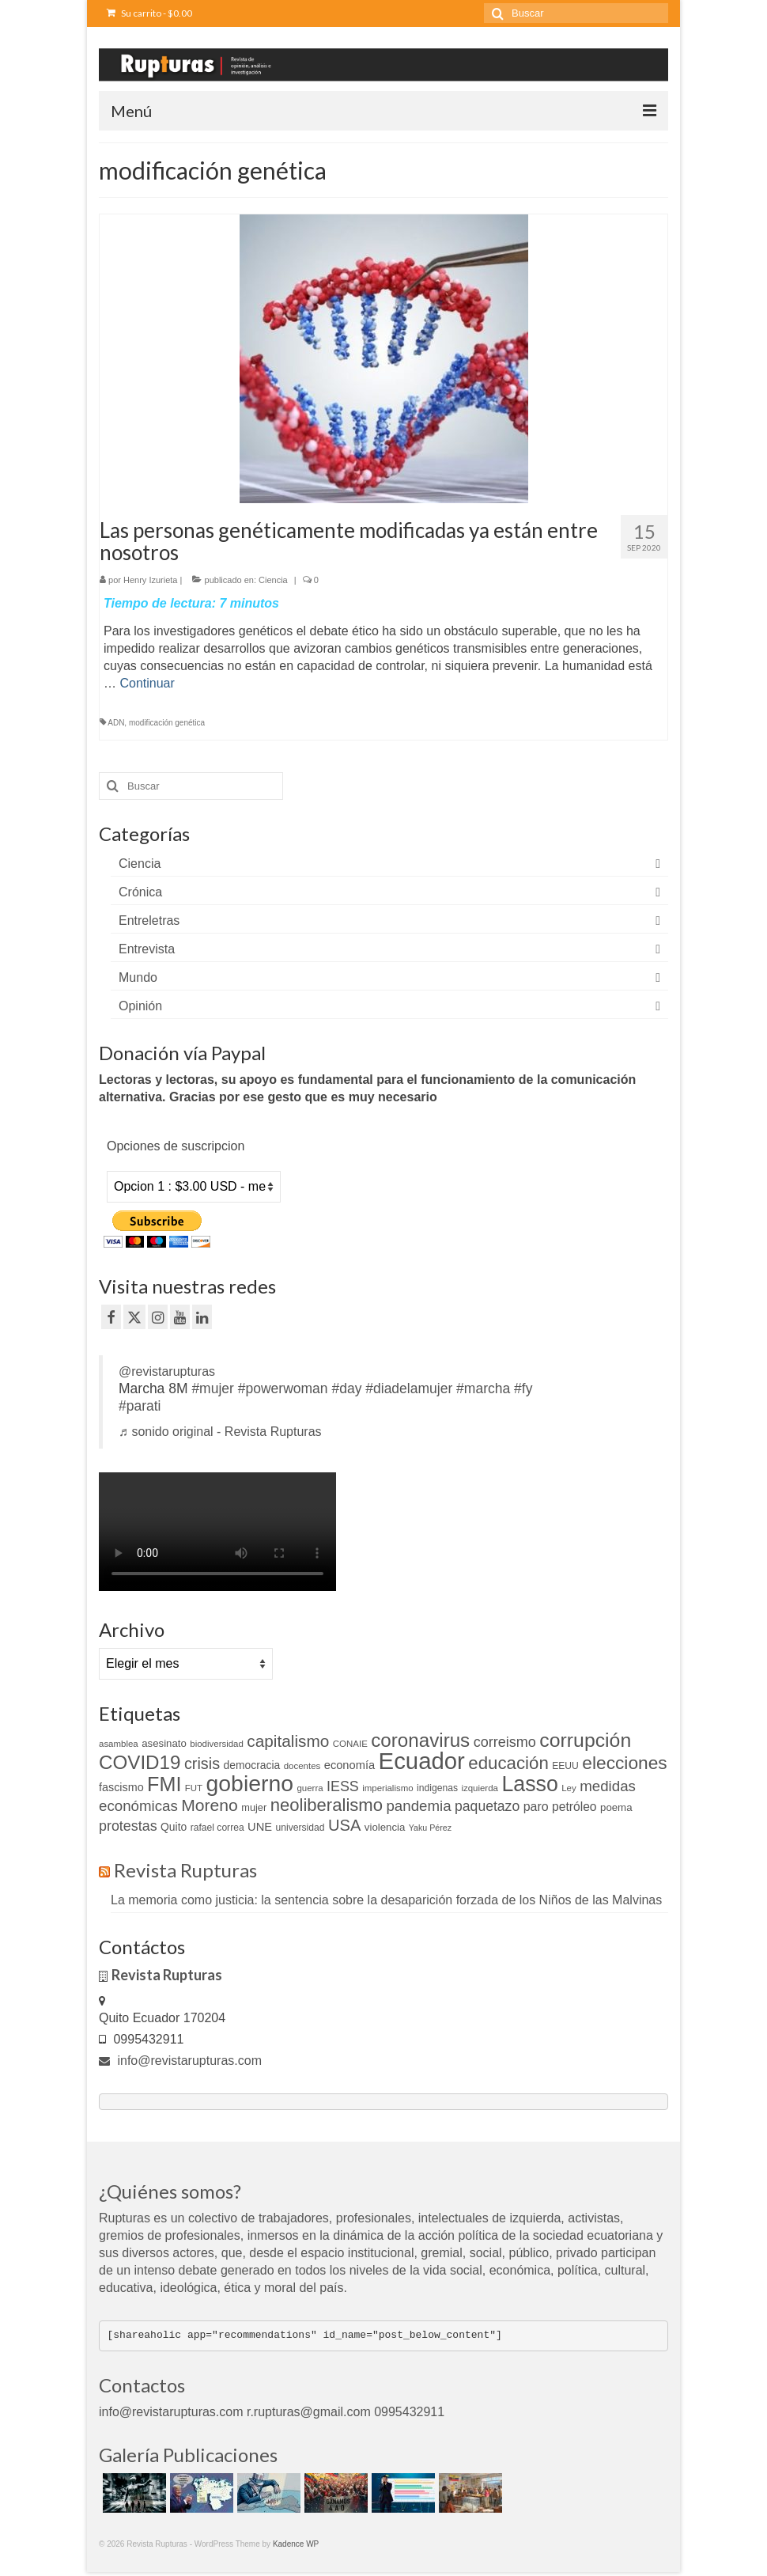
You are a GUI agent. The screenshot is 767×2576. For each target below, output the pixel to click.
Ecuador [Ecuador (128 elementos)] (422, 1761)
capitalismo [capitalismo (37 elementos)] (288, 1741)
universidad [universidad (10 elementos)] (300, 1827)
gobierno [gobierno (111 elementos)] (249, 1783)
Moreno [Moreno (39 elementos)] (209, 1805)
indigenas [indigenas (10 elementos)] (437, 1788)
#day (346, 1388)
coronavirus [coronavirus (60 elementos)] (420, 1740)
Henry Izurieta (150, 580)
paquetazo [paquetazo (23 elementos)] (487, 1806)
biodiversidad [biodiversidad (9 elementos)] (217, 1743)
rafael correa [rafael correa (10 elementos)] (217, 1827)
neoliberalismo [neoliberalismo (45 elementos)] (326, 1805)
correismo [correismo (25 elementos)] (505, 1742)
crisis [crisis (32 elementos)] (202, 1763)
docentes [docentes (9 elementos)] (302, 1766)
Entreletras (149, 920)
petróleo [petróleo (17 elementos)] (574, 1806)
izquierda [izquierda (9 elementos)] (479, 1788)
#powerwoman (283, 1388)
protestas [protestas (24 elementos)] (128, 1826)
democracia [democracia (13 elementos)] (252, 1765)
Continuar (146, 683)
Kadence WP (296, 2544)
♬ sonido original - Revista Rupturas (220, 1431)
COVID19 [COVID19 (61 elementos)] (139, 1762)
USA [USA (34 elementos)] (344, 1825)
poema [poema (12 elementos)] (616, 1807)
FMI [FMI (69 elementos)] (164, 1784)
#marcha (483, 1388)
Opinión (140, 1006)
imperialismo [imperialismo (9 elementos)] (387, 1788)
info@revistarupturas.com (180, 2060)
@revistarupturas (167, 1371)
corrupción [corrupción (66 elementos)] (585, 1740)
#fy (523, 1388)
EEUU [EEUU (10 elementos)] (565, 1765)
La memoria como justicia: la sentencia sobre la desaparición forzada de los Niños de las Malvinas (386, 1900)
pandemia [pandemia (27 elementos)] (418, 1806)
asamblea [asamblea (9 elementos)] (118, 1743)
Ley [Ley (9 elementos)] (568, 1788)
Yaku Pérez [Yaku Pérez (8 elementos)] (430, 1827)
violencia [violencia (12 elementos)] (385, 1827)
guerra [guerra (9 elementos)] (310, 1788)
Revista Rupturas (185, 1869)
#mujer (212, 1388)
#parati (140, 1406)
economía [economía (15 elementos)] (349, 1765)
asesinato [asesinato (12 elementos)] (164, 1743)
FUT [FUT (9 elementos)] (193, 1788)
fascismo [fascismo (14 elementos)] (121, 1787)
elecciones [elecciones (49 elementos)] (624, 1762)
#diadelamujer (408, 1388)
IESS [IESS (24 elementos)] (343, 1786)
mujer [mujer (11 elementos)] (253, 1807)
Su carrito (149, 13)
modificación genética (167, 722)
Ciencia (273, 580)
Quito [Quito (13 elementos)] (174, 1826)
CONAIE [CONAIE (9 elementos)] (350, 1743)
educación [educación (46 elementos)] (508, 1763)
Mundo (138, 977)
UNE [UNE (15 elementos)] (259, 1826)
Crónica (140, 892)
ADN (116, 722)
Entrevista (147, 949)
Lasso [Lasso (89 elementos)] (529, 1784)
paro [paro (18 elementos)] (536, 1806)
